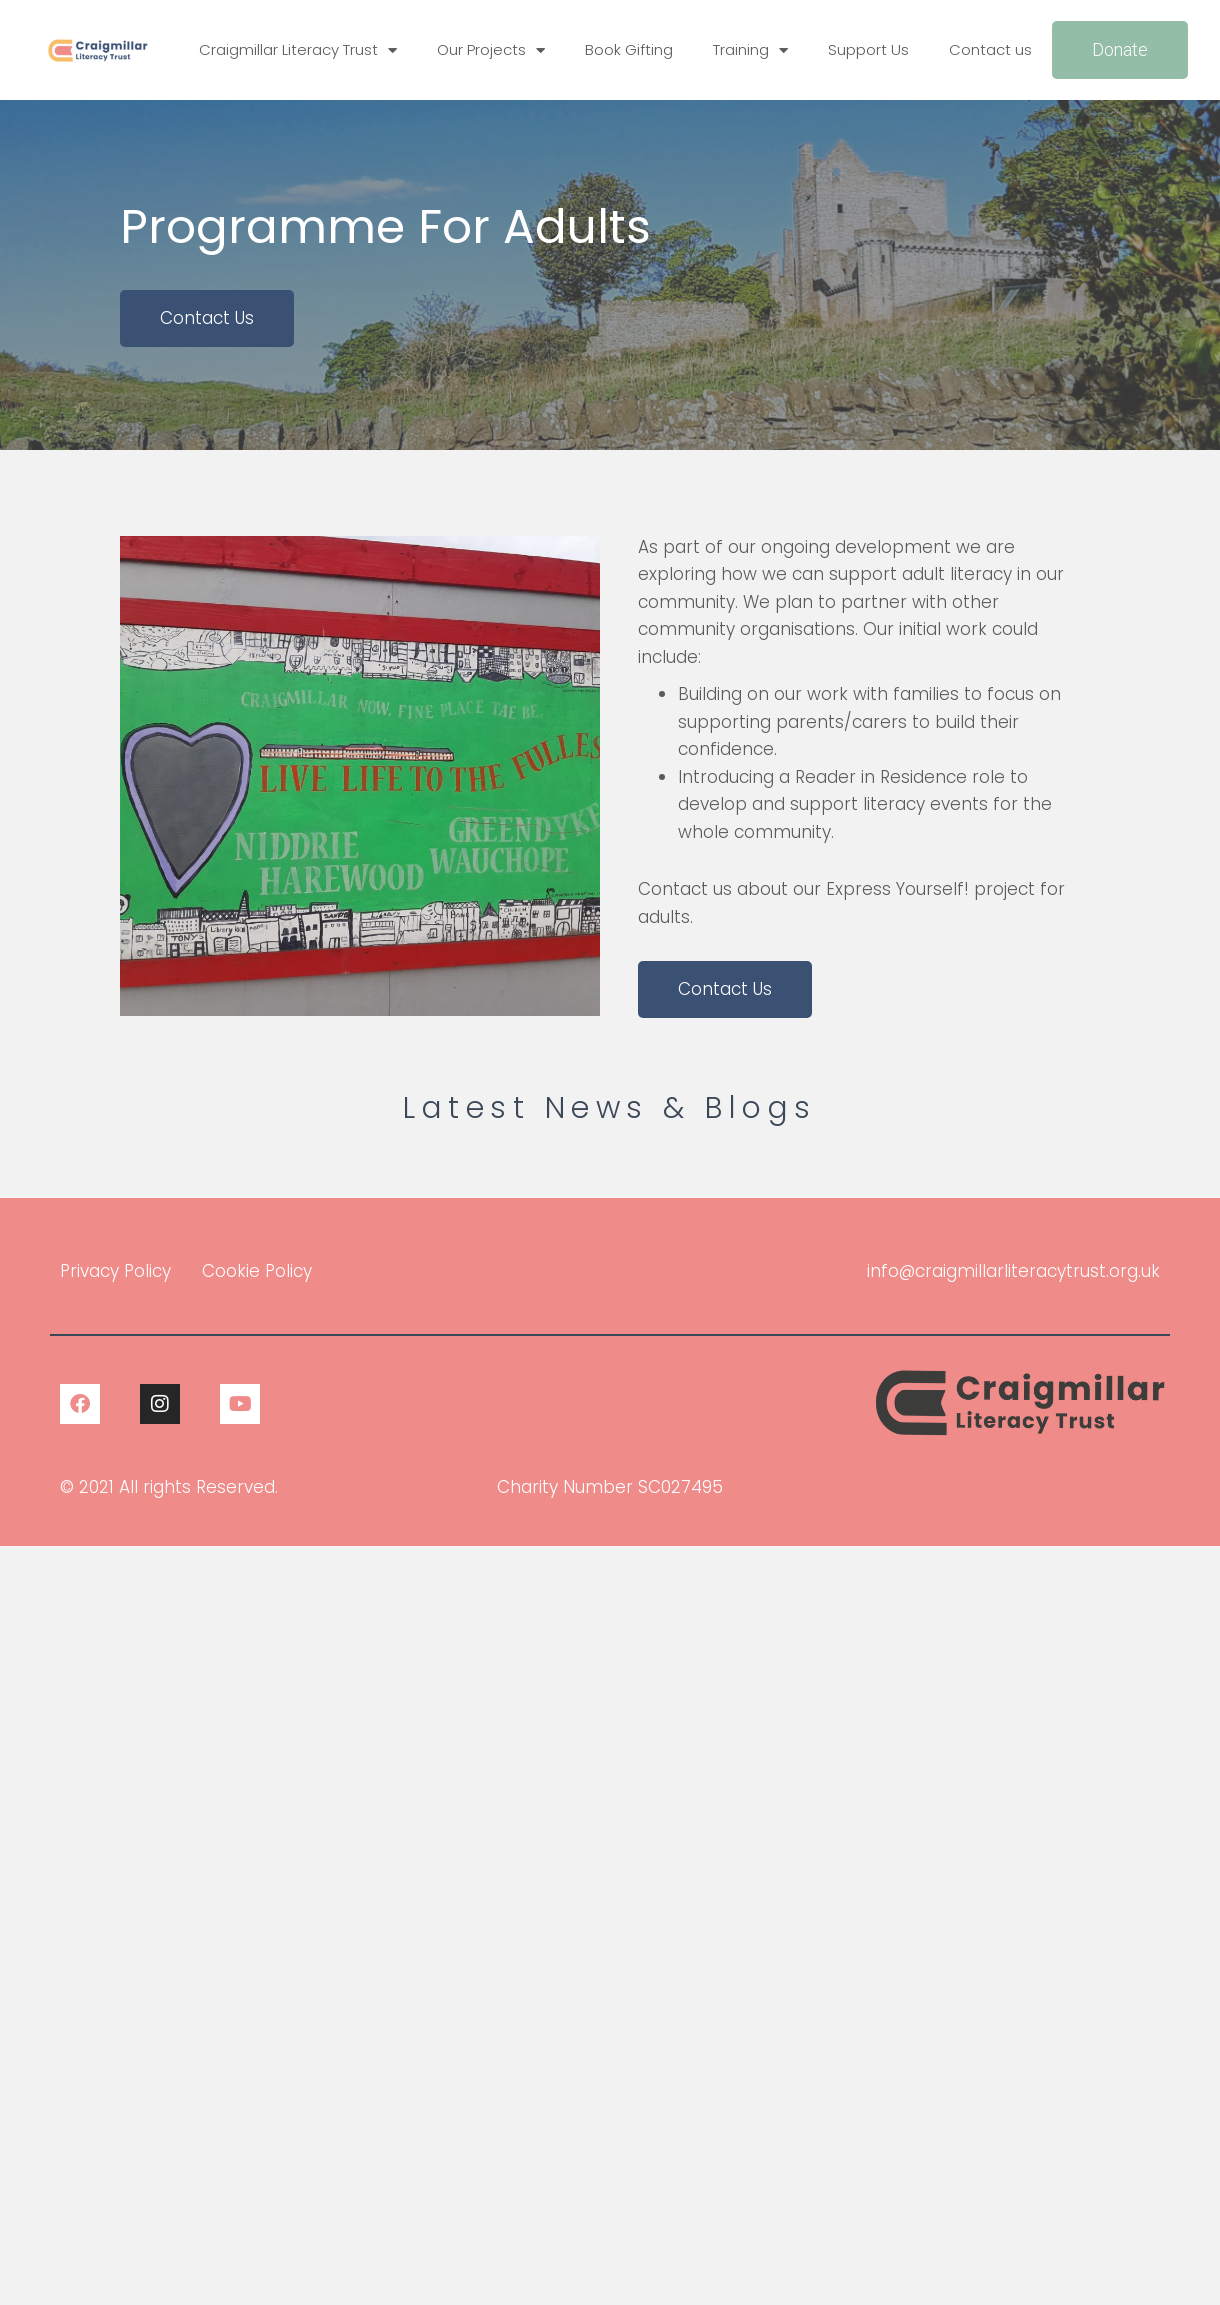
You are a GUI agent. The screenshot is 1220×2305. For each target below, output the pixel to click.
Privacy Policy (115, 1271)
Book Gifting (629, 49)
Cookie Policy (257, 1271)
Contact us (990, 49)
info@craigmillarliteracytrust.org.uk (1013, 1271)
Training (750, 50)
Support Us (868, 49)
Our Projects (491, 50)
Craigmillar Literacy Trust (298, 50)
